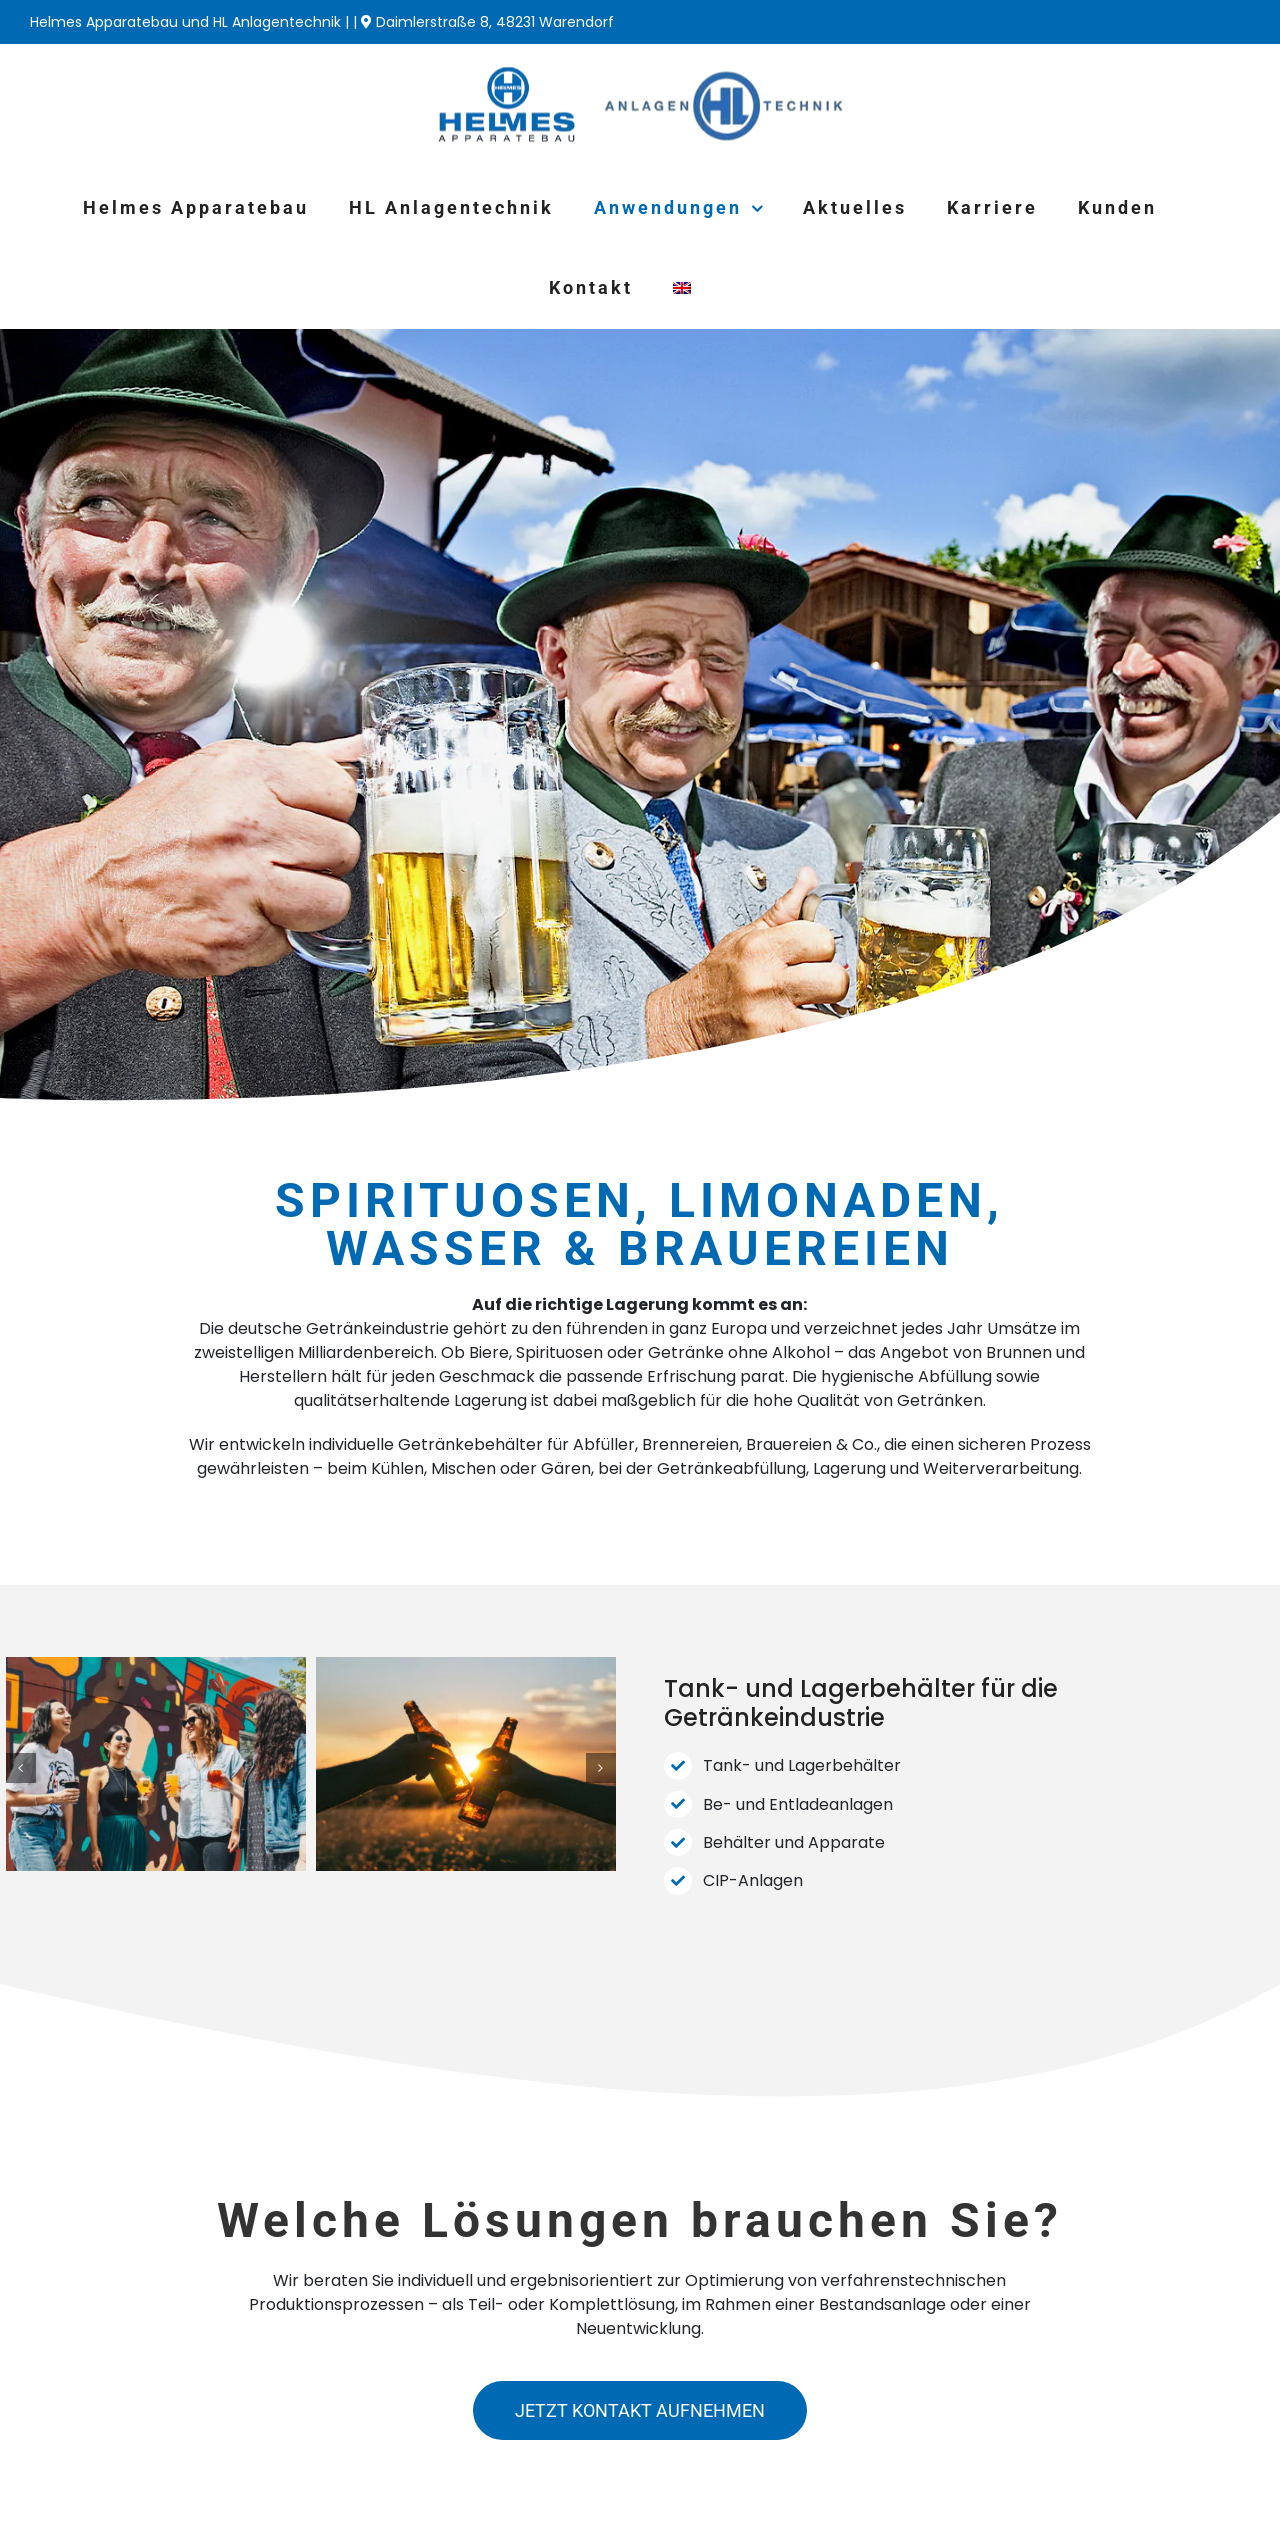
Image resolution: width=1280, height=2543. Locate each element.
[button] (21, 1768)
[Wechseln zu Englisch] (682, 288)
